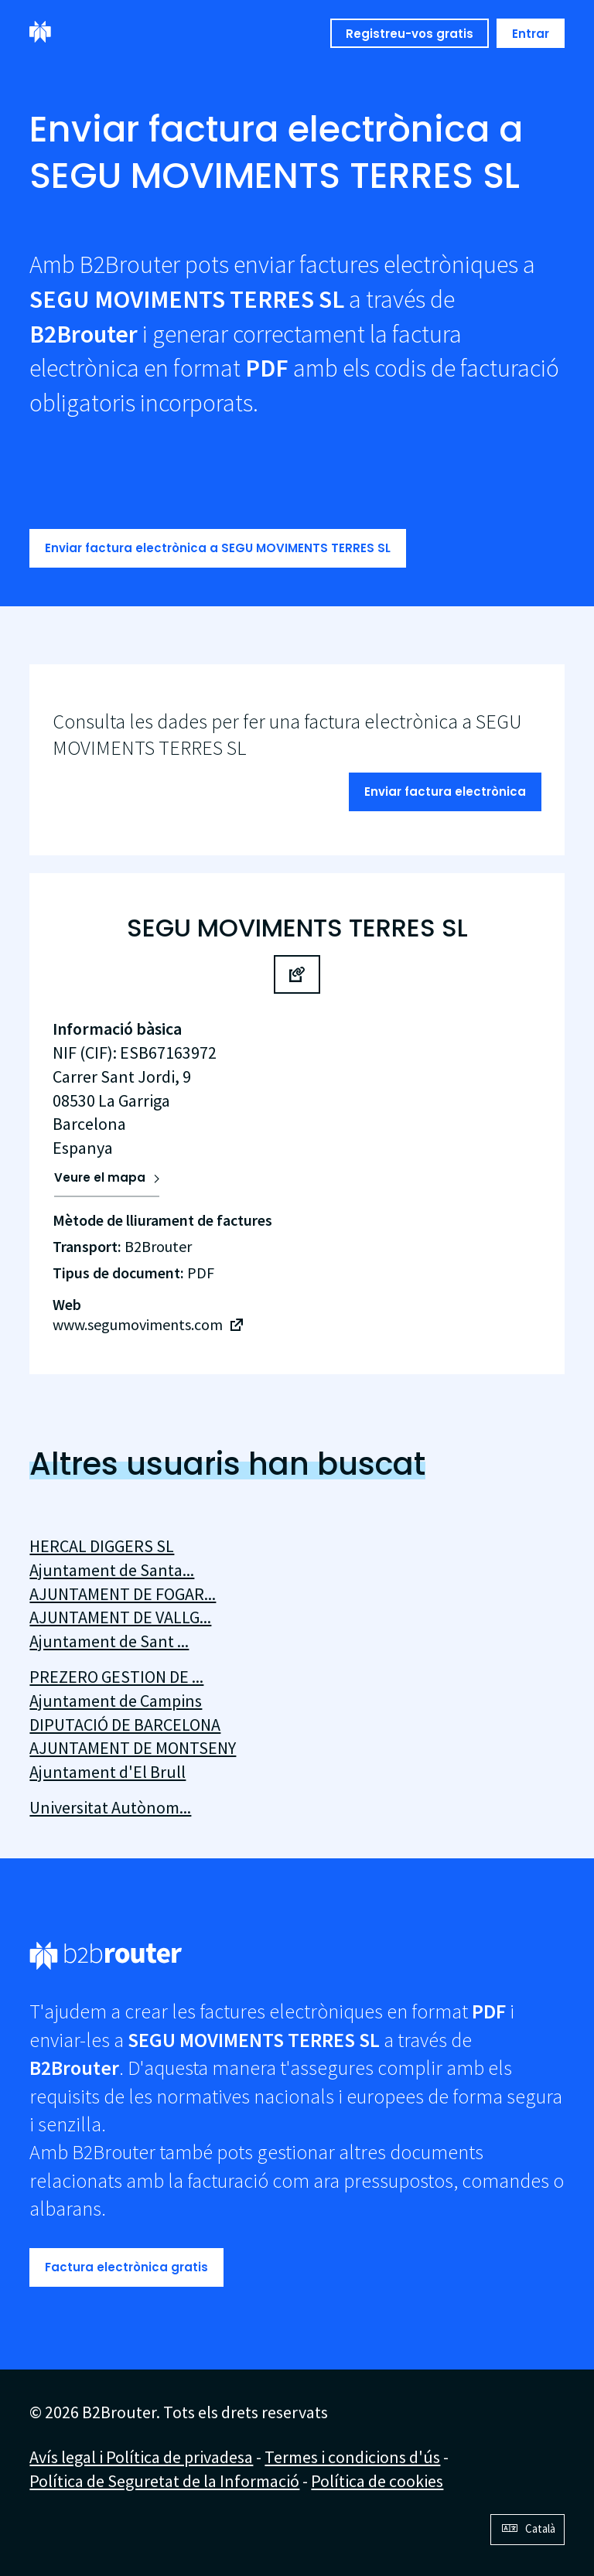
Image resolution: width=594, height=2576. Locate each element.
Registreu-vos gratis (409, 34)
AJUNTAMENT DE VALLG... (120, 1617)
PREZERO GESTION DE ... (116, 1676)
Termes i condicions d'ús (352, 2457)
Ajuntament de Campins (115, 1700)
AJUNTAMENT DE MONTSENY (132, 1748)
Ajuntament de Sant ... (109, 1641)
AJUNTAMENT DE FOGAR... (122, 1594)
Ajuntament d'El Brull (107, 1772)
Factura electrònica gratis (126, 2267)
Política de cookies (377, 2481)
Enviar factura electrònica (445, 791)
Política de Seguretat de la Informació (164, 2481)
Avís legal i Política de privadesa (141, 2457)
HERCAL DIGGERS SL (101, 1546)
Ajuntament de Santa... (111, 1570)
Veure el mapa (99, 1177)
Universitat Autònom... (110, 1807)
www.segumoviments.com (138, 1324)
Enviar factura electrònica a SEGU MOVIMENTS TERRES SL (218, 548)
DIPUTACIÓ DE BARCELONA (124, 1724)
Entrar (530, 34)
